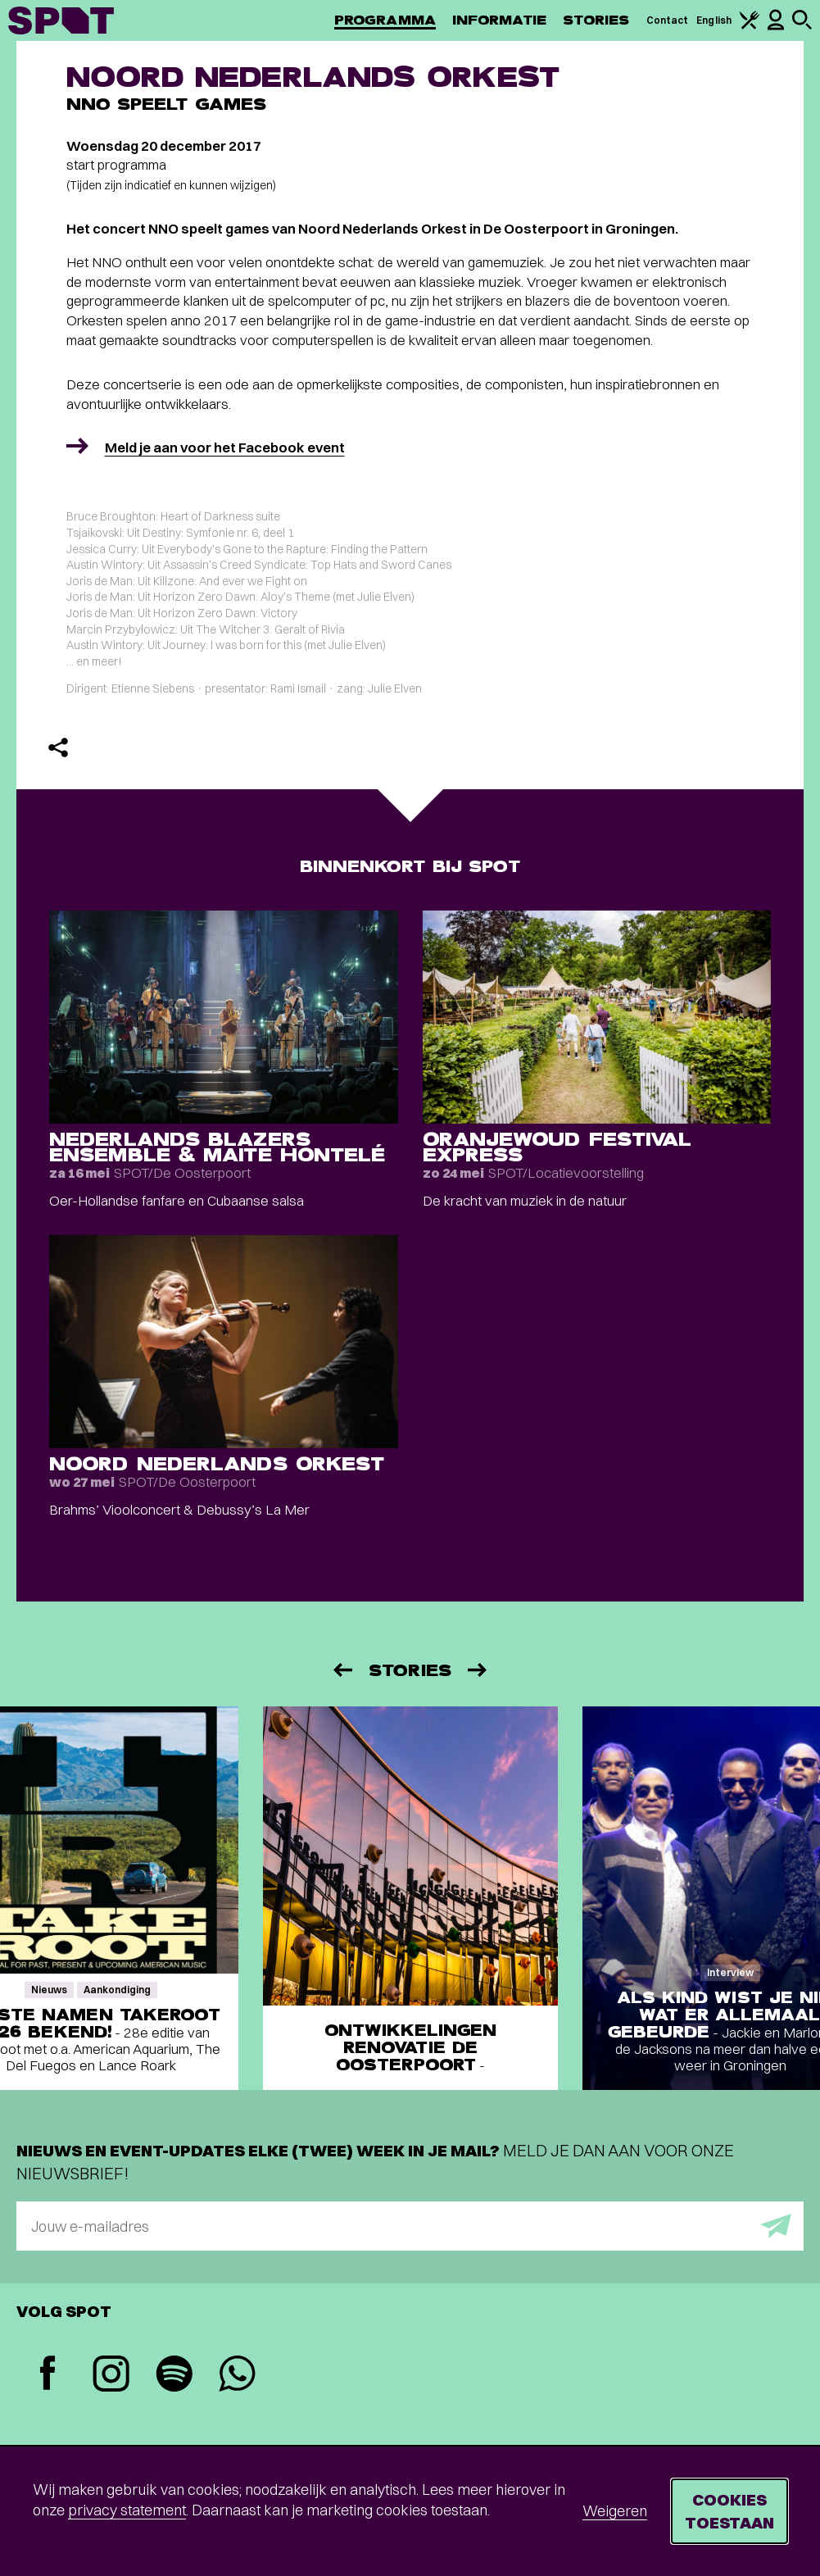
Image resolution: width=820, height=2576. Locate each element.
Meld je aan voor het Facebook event (225, 447)
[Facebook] (47, 2374)
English (714, 20)
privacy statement (127, 2510)
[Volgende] (478, 1670)
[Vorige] (341, 1670)
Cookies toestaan (729, 2511)
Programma (385, 20)
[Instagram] (111, 2375)
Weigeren (614, 2510)
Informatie (499, 20)
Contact (667, 20)
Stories (596, 20)
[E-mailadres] (410, 2226)
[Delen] (58, 747)
